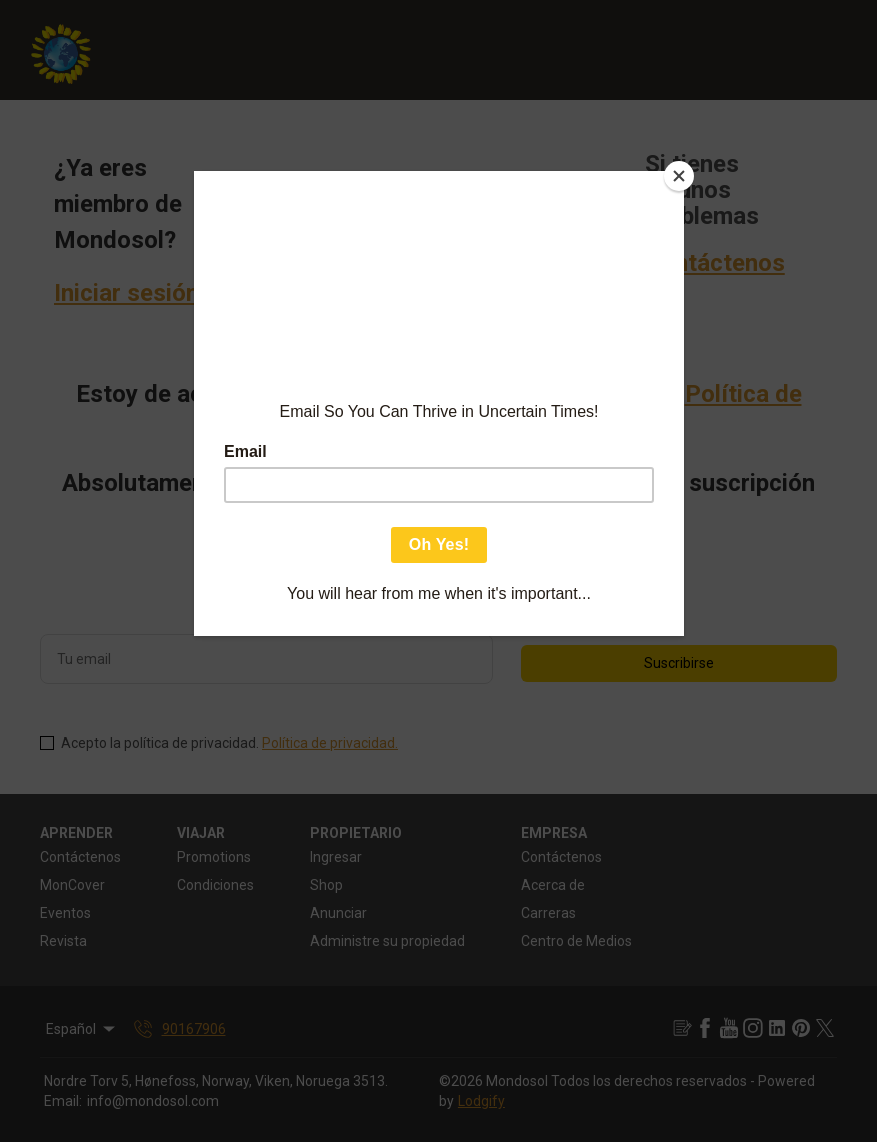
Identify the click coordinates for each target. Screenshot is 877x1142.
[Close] (679, 176)
